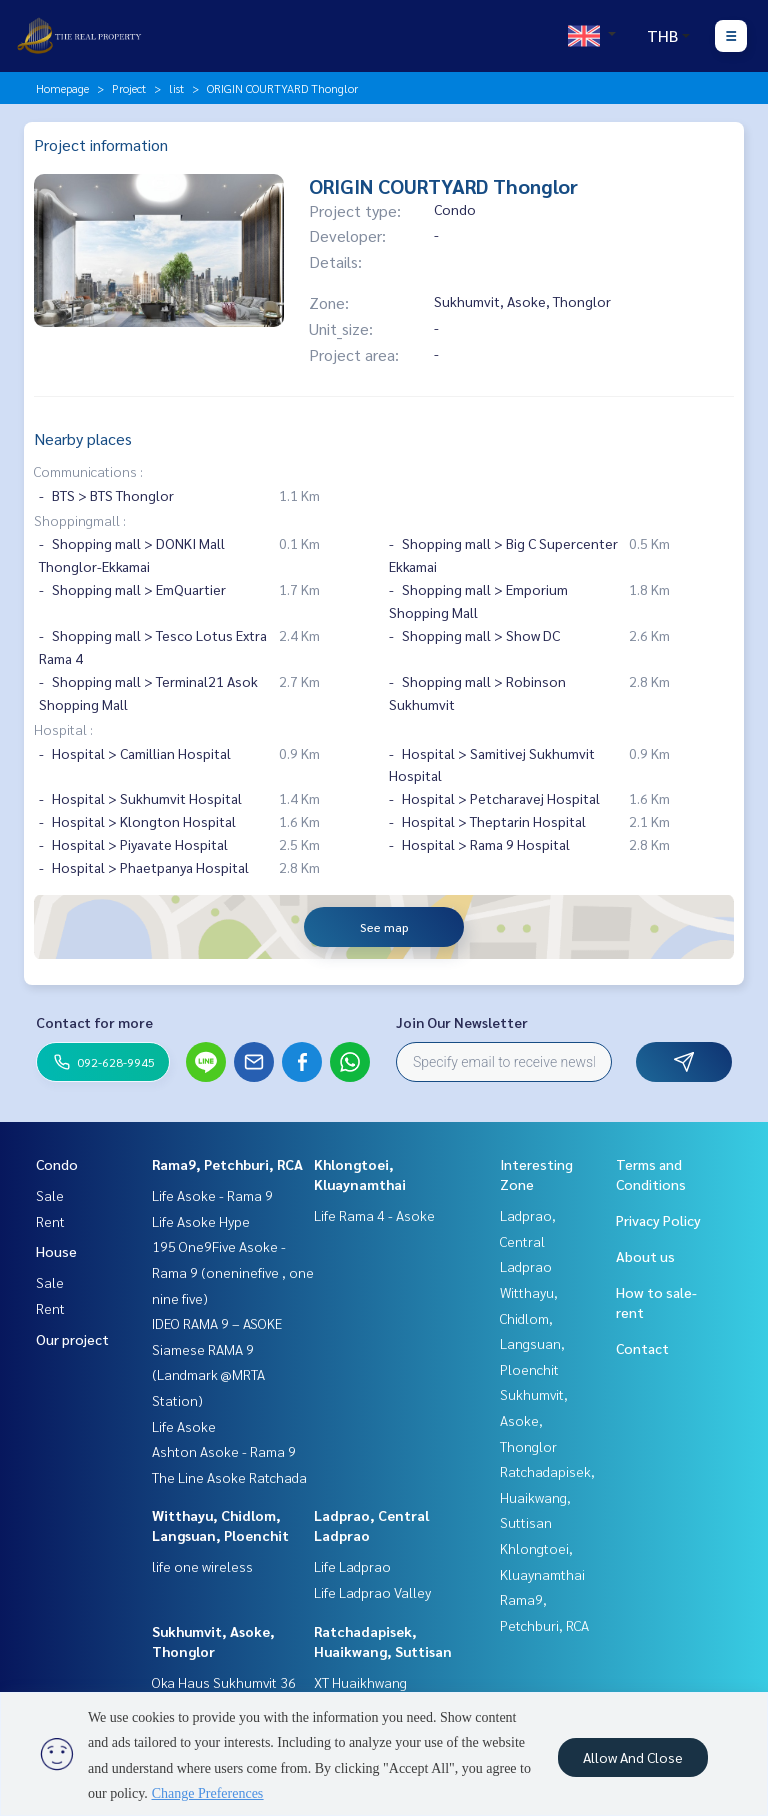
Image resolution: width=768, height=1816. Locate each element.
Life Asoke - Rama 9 (212, 1195)
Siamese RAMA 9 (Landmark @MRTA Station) (208, 1374)
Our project (72, 1339)
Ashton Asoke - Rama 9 (224, 1451)
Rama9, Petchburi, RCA (227, 1164)
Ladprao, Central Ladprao (528, 1240)
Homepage (62, 88)
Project (129, 88)
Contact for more (94, 1022)
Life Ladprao (352, 1566)
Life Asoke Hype (201, 1221)
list (176, 88)
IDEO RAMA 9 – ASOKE (217, 1323)
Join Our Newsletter (462, 1022)
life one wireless (202, 1566)
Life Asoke (184, 1426)
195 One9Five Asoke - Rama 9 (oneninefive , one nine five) (233, 1271)
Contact (642, 1348)
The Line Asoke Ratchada (229, 1477)
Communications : (88, 471)
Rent (50, 1221)
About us (645, 1256)
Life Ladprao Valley (372, 1592)
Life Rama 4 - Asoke (374, 1215)
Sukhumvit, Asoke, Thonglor (534, 1419)
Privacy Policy (658, 1220)
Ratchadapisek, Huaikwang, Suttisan (547, 1496)
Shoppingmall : (80, 520)
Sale (50, 1195)
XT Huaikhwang (360, 1682)
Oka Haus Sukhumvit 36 (224, 1682)
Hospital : (63, 729)
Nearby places (83, 438)
